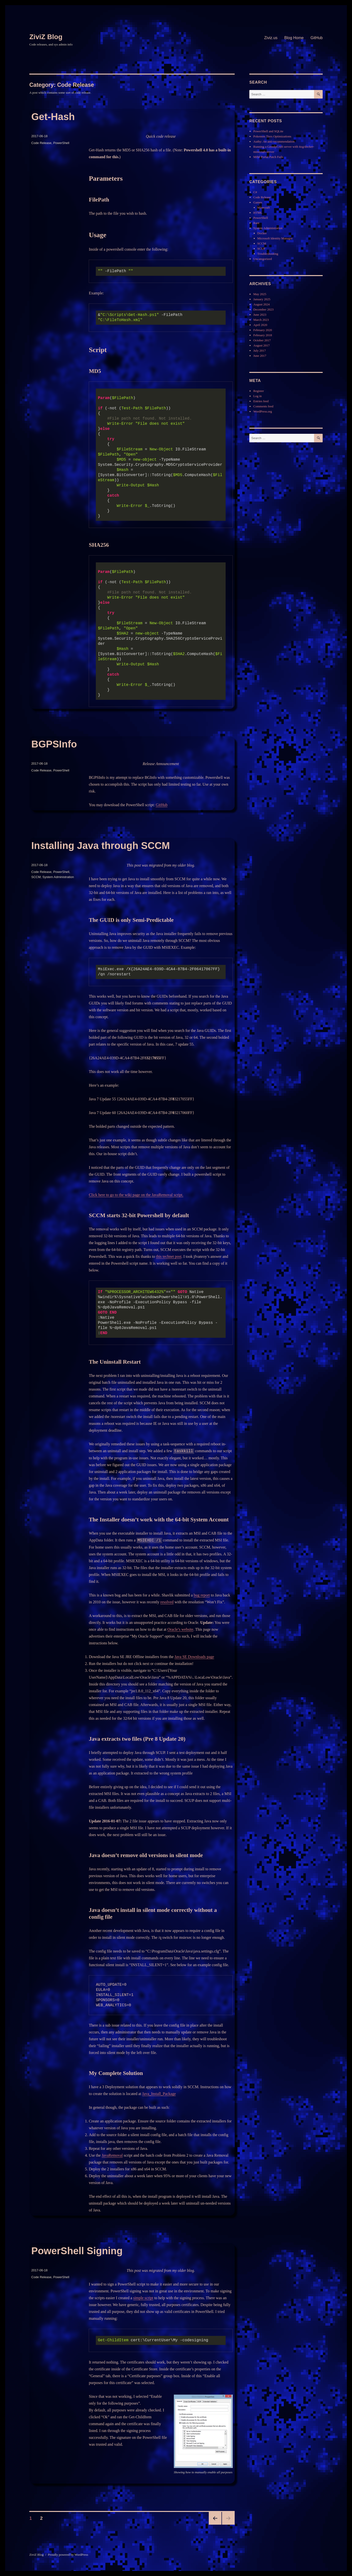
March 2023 (261, 320)
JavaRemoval (112, 2155)
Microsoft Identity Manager (275, 238)
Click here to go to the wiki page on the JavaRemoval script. (136, 1195)
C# (255, 192)
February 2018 (262, 335)
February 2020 (262, 330)
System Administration (58, 877)
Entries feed (260, 401)
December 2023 (263, 309)
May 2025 (259, 294)
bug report (202, 1595)
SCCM (36, 877)
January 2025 (261, 299)
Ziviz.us (270, 38)
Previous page (215, 2518)
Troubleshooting (267, 254)
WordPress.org (262, 411)
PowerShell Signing (76, 2250)
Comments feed (263, 406)
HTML (257, 212)
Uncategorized (262, 259)
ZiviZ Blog (45, 37)
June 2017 (259, 355)
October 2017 (262, 340)
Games (257, 202)
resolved (167, 1602)
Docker (262, 233)
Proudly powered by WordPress (68, 2554)
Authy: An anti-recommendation (274, 141)
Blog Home (294, 38)
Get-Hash (53, 116)
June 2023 (259, 314)
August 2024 (261, 304)
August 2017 (261, 345)
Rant (256, 223)
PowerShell (61, 143)
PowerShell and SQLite (268, 131)
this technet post (168, 1256)
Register (258, 391)
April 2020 (260, 325)
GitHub (316, 38)
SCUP (261, 248)
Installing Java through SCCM (100, 845)
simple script (143, 2298)
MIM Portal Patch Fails (268, 157)
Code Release (41, 143)
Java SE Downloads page (194, 1657)
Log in (257, 396)
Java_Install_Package (159, 2094)
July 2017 (259, 350)
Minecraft (263, 207)
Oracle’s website (180, 1629)
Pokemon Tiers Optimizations (272, 136)
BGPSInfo (54, 744)
